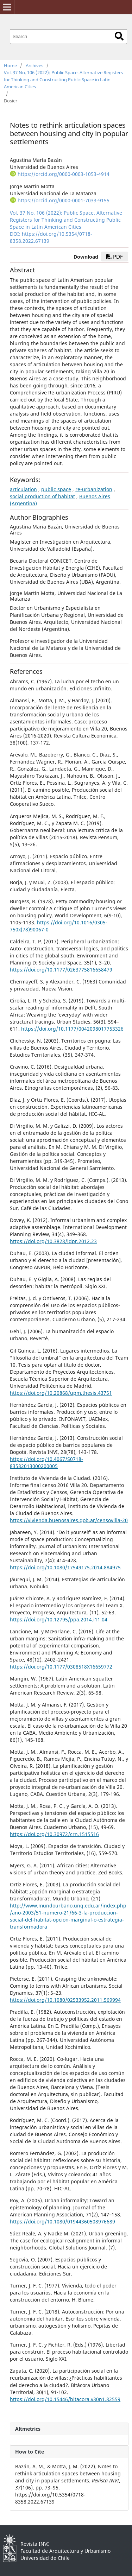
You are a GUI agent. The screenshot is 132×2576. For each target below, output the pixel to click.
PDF (114, 256)
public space (56, 489)
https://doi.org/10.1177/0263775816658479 (61, 969)
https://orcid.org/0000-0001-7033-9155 (63, 200)
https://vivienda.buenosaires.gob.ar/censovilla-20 (69, 1520)
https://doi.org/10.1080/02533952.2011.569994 (65, 1999)
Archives (34, 65)
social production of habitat (42, 496)
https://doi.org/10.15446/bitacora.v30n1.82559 (65, 2399)
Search (119, 36)
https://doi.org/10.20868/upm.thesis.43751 (61, 1393)
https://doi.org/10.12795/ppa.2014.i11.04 (58, 1619)
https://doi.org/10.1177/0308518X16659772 (61, 1666)
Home (10, 65)
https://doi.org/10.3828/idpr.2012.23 (53, 1241)
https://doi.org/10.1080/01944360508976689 (62, 2221)
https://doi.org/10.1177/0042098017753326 (72, 1028)
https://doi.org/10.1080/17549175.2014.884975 (65, 1567)
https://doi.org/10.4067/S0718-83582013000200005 (46, 1462)
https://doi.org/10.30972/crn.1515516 (54, 1834)
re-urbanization (93, 489)
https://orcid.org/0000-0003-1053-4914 (63, 174)
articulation (23, 489)
